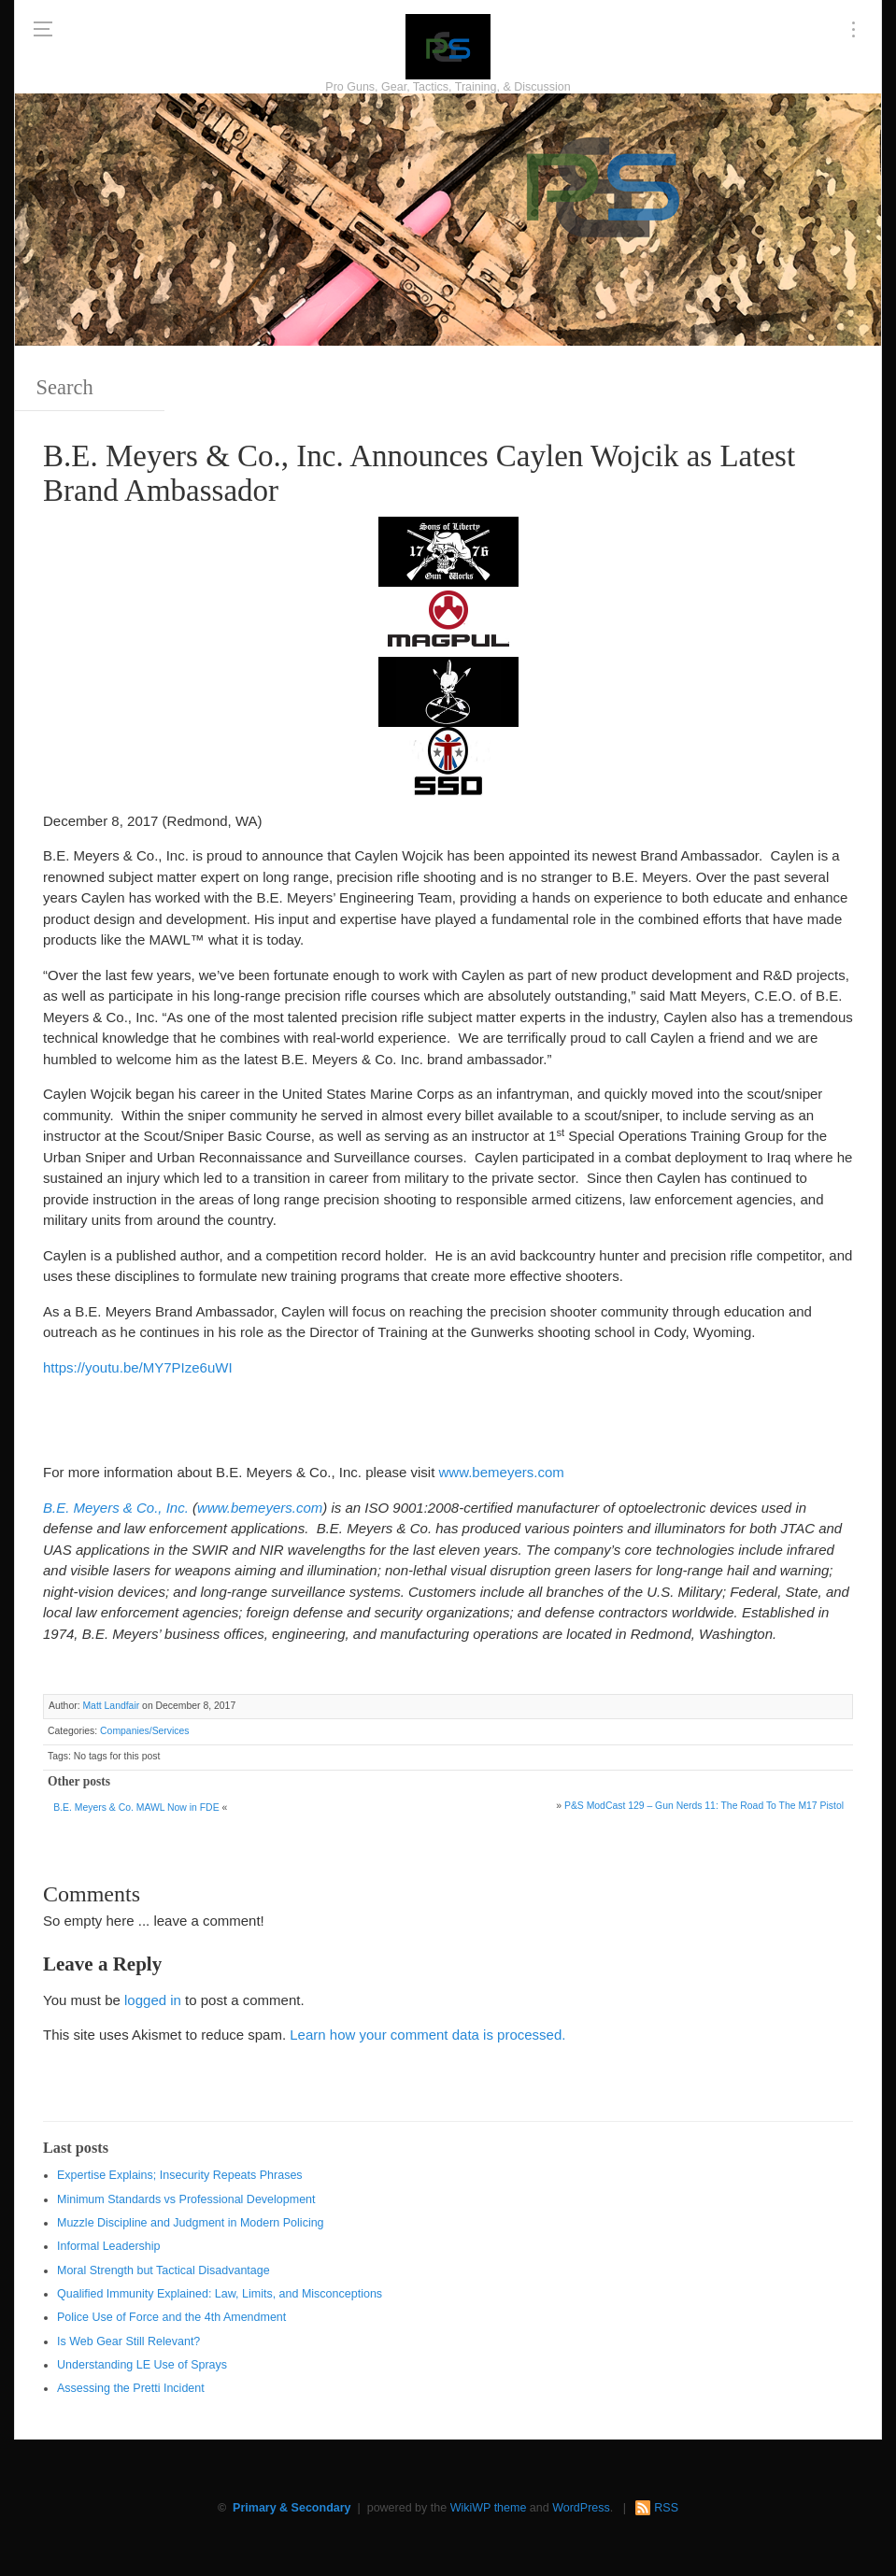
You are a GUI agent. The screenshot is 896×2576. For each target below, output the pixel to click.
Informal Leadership (108, 2246)
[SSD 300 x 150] (448, 760)
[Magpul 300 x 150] (448, 620)
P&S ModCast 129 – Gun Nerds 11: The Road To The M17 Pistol (704, 1805)
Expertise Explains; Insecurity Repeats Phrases (180, 2175)
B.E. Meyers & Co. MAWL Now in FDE (136, 1807)
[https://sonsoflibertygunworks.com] (448, 550)
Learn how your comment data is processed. (427, 2034)
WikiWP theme (488, 2507)
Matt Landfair (110, 1706)
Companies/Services (144, 1731)
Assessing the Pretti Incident (131, 2388)
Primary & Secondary (291, 2507)
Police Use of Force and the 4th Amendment (171, 2317)
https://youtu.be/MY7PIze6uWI (138, 1367)
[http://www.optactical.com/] (448, 690)
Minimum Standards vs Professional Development (186, 2199)
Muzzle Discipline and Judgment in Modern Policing (190, 2222)
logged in (152, 2000)
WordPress (581, 2507)
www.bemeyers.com (501, 1472)
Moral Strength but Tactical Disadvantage (163, 2270)
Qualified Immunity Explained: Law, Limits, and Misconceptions (219, 2293)
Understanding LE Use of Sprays (142, 2364)
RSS (666, 2507)
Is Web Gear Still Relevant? (128, 2341)
